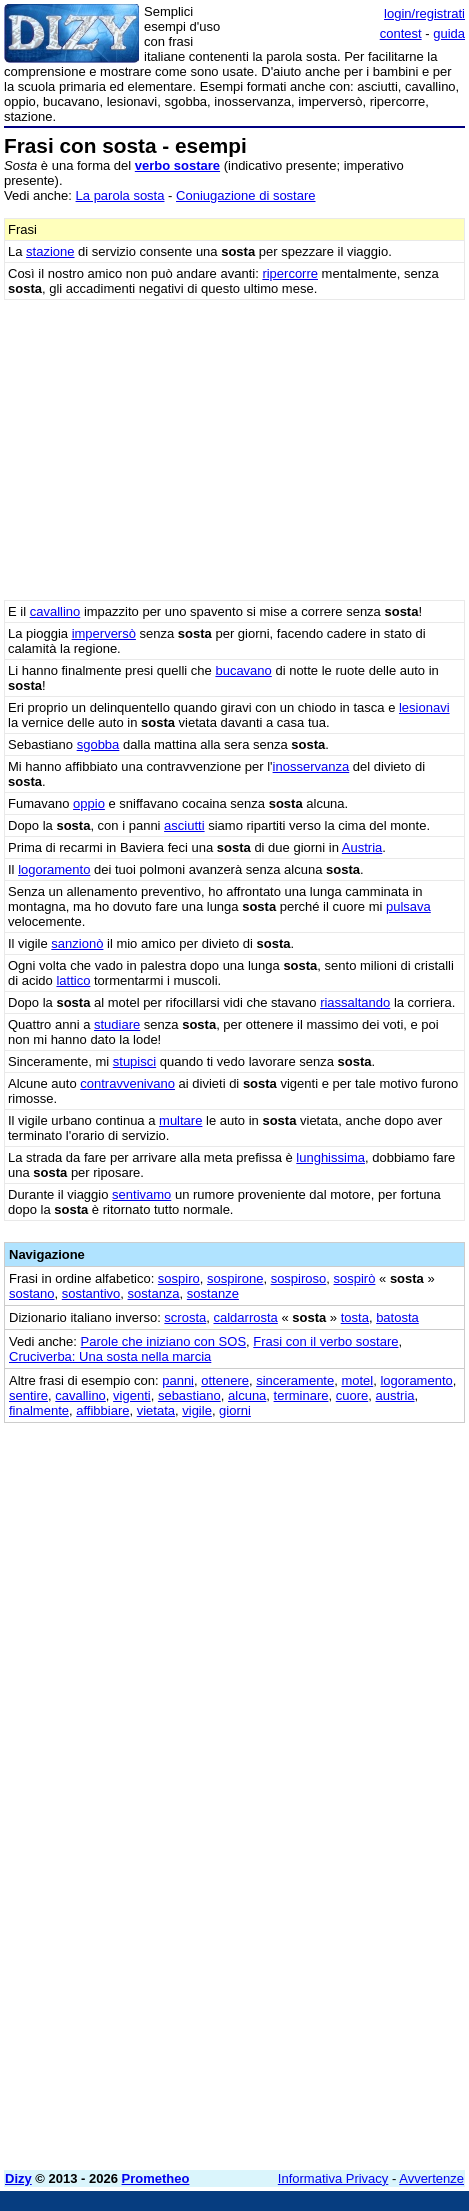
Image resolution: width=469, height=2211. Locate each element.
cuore (352, 1395)
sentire (28, 1395)
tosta (355, 1317)
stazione (50, 251)
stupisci (134, 1061)
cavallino (55, 611)
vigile (197, 1410)
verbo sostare (177, 165)
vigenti (132, 1395)
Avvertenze (431, 2178)
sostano (32, 1293)
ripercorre (290, 273)
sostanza (154, 1293)
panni (178, 1380)
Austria (362, 847)
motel (357, 1380)
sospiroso (299, 1278)
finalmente (39, 1410)
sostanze (213, 1293)
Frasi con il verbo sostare (325, 1341)
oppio (89, 803)
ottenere (225, 1380)
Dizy (18, 2178)
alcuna (247, 1395)
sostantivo (91, 1293)
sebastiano (189, 1395)
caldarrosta (246, 1317)
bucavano (243, 670)
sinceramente (295, 1380)
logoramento (54, 869)
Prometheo (156, 2178)
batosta (397, 1317)
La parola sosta (120, 195)
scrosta (185, 1317)
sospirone (235, 1278)
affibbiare (102, 1410)
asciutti (184, 825)
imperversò (104, 633)
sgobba (98, 744)
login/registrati (424, 13)
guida (449, 33)
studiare (117, 1024)
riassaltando (355, 1002)
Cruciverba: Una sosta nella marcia (110, 1356)
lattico (73, 980)
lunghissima (330, 1157)
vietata (156, 1410)
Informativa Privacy (333, 2178)
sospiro (179, 1278)
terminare (301, 1395)
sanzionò (77, 943)
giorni (235, 1410)
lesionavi (424, 707)
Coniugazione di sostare (245, 195)
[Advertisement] (234, 1920)
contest (401, 33)
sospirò (355, 1278)
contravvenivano (127, 1083)
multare (180, 1120)
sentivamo (141, 1194)
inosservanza (311, 766)
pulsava (408, 906)
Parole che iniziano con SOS (163, 1341)
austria (395, 1395)
